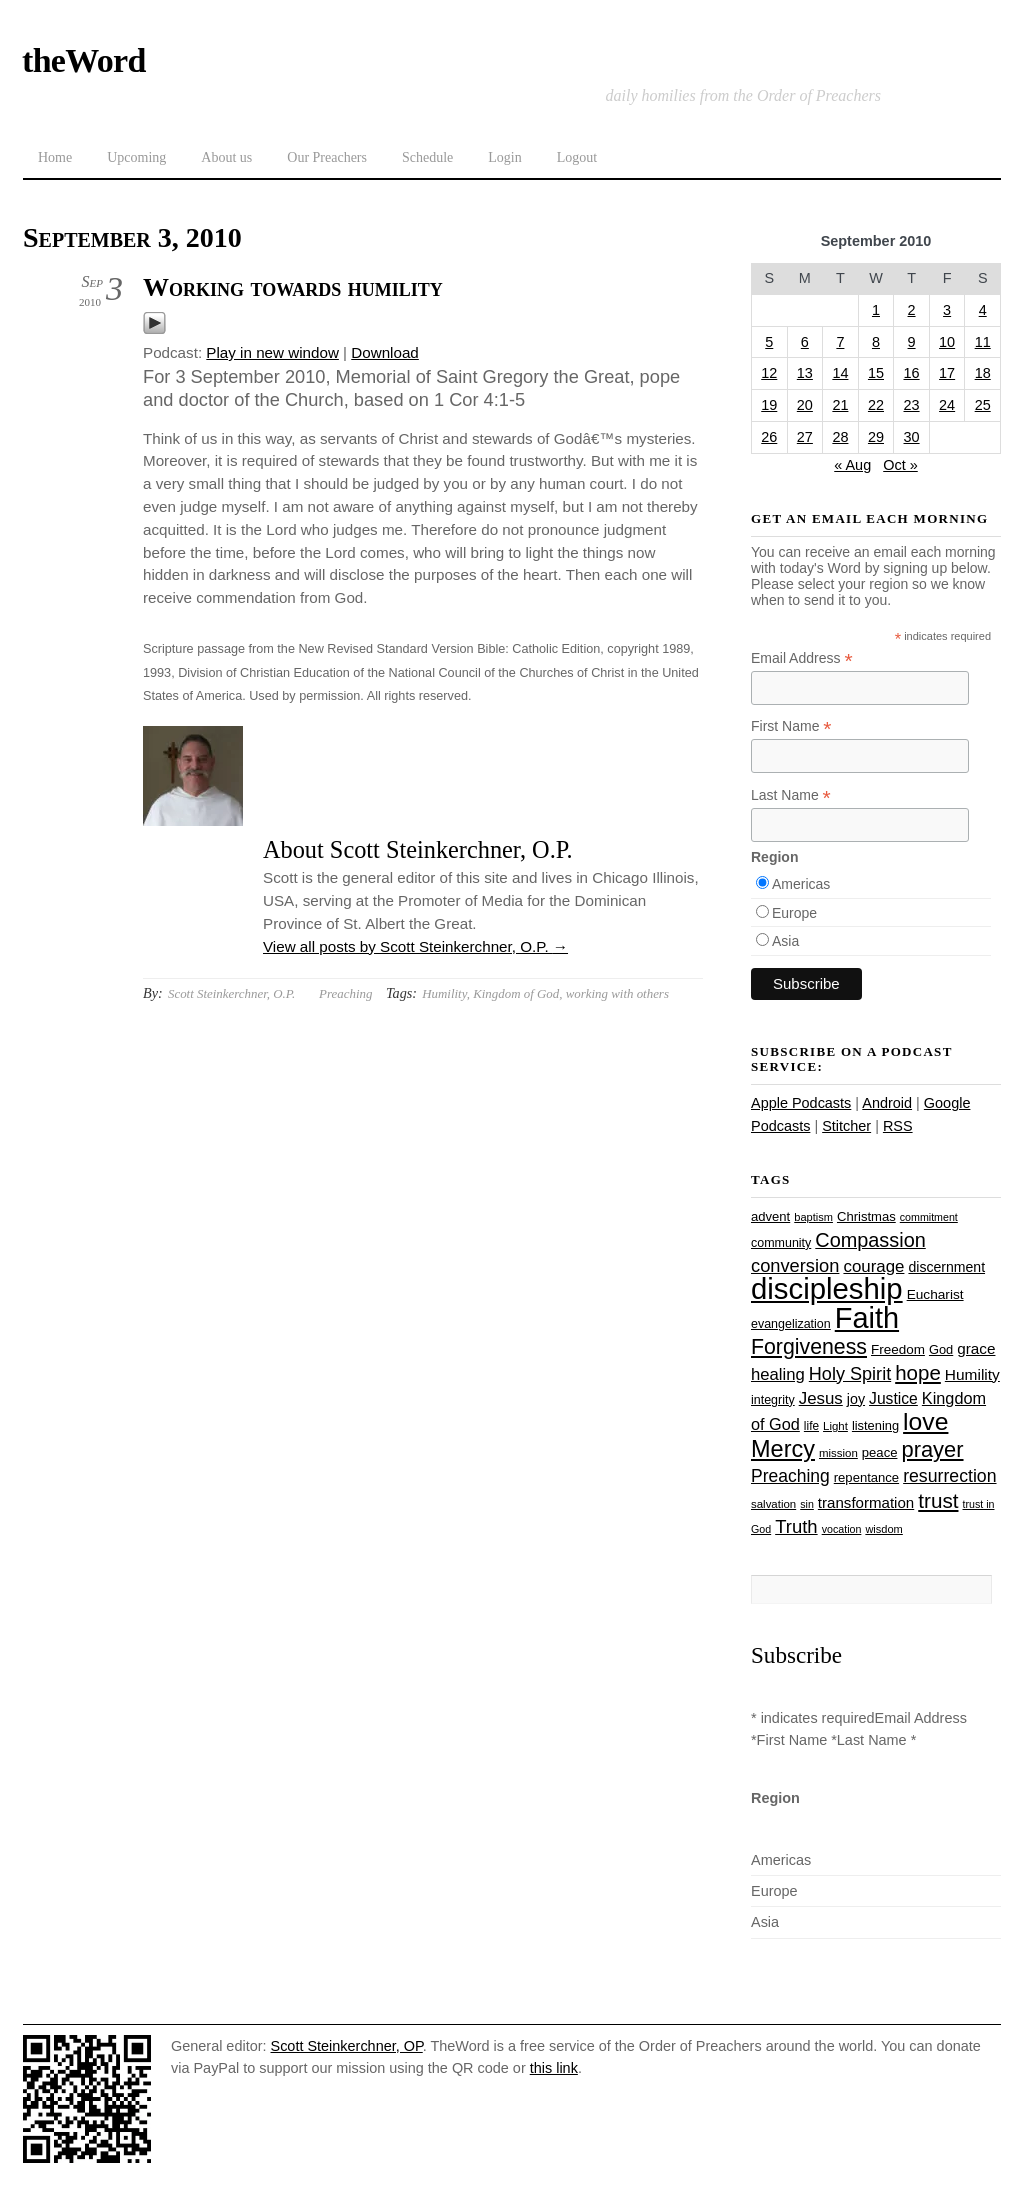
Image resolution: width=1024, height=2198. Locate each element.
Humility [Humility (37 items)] (972, 1374)
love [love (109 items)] (925, 1421)
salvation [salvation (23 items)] (773, 1504)
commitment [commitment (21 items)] (929, 1217)
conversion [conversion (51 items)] (795, 1265)
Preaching (345, 993)
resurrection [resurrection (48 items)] (949, 1476)
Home (55, 157)
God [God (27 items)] (941, 1349)
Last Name (791, 795)
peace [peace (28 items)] (880, 1452)
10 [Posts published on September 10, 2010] (947, 342)
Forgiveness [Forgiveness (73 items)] (809, 1347)
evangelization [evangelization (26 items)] (791, 1324)
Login (504, 157)
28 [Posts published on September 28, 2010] (840, 437)
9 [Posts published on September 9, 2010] (912, 342)
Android (887, 1103)
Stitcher (846, 1126)
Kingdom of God (516, 993)
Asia (785, 941)
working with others (617, 993)
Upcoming (136, 157)
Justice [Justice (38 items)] (893, 1398)
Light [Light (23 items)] (835, 1426)
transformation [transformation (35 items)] (866, 1502)
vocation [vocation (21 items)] (842, 1529)
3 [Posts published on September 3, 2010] (947, 310)
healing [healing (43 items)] (778, 1374)
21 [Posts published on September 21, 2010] (840, 405)
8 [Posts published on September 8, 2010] (876, 342)
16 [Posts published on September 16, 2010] (912, 373)
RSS (898, 1126)
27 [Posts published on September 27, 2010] (805, 437)
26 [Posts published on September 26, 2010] (769, 437)
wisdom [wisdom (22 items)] (883, 1529)
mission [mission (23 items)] (838, 1453)
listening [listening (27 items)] (875, 1425)
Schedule (427, 157)
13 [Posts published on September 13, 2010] (805, 373)
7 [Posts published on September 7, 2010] (840, 342)
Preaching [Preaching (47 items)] (790, 1476)
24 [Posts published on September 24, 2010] (947, 405)
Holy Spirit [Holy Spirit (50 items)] (850, 1374)
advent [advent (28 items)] (770, 1216)
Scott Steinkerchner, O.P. (231, 993)
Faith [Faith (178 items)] (867, 1318)
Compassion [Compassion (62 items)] (870, 1240)
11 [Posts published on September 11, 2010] (983, 342)
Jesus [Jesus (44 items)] (821, 1398)
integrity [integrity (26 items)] (773, 1400)
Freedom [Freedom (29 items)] (898, 1349)
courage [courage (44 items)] (873, 1266)
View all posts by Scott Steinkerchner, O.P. (415, 946)
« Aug (852, 465)
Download (385, 352)
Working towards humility (293, 287)
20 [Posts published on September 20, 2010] (805, 405)
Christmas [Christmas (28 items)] (866, 1216)
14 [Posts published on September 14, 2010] (840, 373)
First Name (791, 726)
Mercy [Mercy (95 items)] (783, 1449)
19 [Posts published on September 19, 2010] (769, 405)
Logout (577, 157)
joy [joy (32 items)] (856, 1399)
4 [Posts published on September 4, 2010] (983, 310)
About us (226, 157)
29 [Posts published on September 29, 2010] (876, 437)
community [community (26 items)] (781, 1243)
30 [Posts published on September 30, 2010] (912, 437)
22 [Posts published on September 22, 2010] (876, 405)
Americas (801, 884)
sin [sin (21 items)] (807, 1504)
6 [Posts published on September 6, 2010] (805, 342)
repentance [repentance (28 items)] (866, 1477)
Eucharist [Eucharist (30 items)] (935, 1294)
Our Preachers (327, 157)
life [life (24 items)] (811, 1426)
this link (554, 2068)
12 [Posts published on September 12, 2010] (769, 373)
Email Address (802, 658)
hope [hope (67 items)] (918, 1372)
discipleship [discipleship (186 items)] (827, 1288)
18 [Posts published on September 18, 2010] (983, 373)
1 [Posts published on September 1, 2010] (876, 310)
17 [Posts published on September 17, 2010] (947, 373)
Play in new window (272, 352)
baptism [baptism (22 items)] (813, 1217)
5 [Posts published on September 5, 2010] (769, 342)
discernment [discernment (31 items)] (946, 1267)
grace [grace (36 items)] (976, 1348)
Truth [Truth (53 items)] (796, 1526)
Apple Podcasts (801, 1103)
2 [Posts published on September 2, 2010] (912, 310)
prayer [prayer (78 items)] (932, 1449)
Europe (794, 913)
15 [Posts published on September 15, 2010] (876, 373)
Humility (444, 993)
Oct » (900, 465)
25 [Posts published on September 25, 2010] (983, 405)
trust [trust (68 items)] (938, 1500)
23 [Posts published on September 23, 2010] (912, 405)
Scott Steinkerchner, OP (347, 2046)
